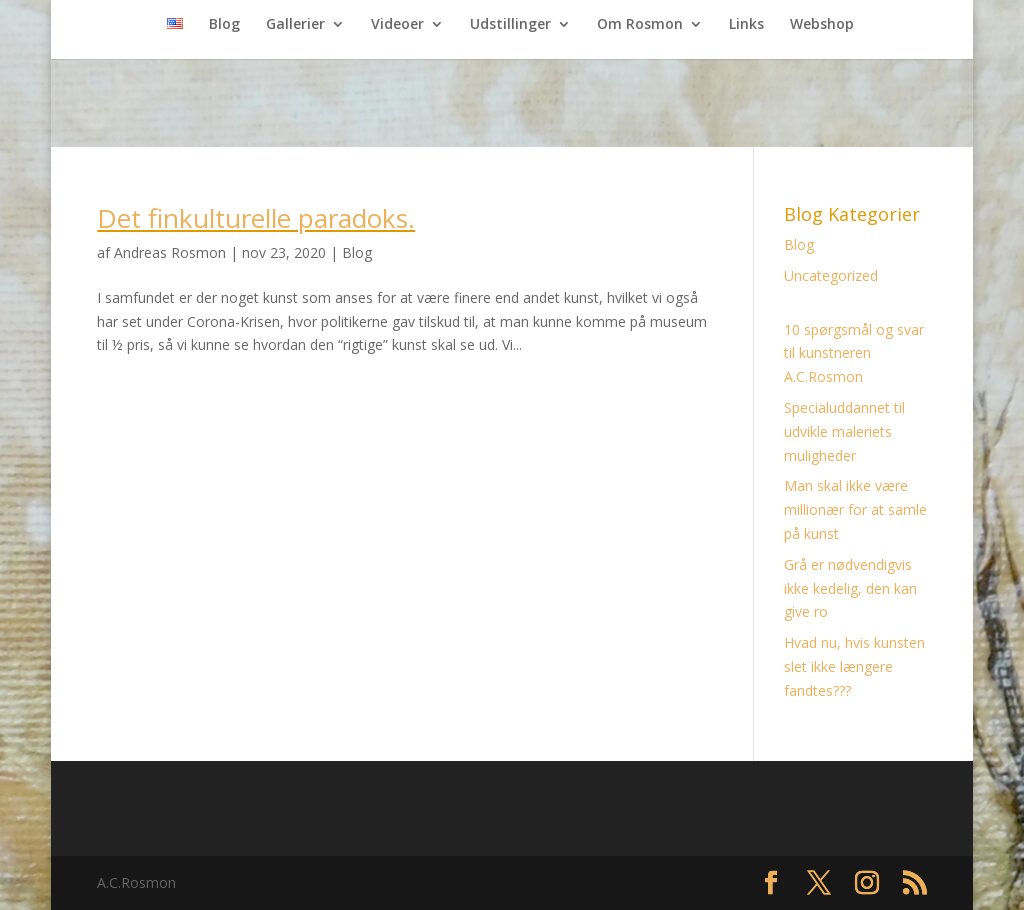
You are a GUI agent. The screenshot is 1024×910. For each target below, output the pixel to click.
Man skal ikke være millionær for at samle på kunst (855, 509)
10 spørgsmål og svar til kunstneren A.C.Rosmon (854, 353)
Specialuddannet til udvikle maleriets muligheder (844, 431)
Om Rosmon (640, 25)
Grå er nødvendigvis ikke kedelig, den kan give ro (850, 588)
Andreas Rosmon (170, 252)
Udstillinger (510, 25)
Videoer (397, 25)
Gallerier (295, 25)
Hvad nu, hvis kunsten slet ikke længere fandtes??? (854, 666)
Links (746, 25)
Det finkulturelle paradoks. (256, 218)
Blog (224, 25)
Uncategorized (831, 275)
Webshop (822, 25)
